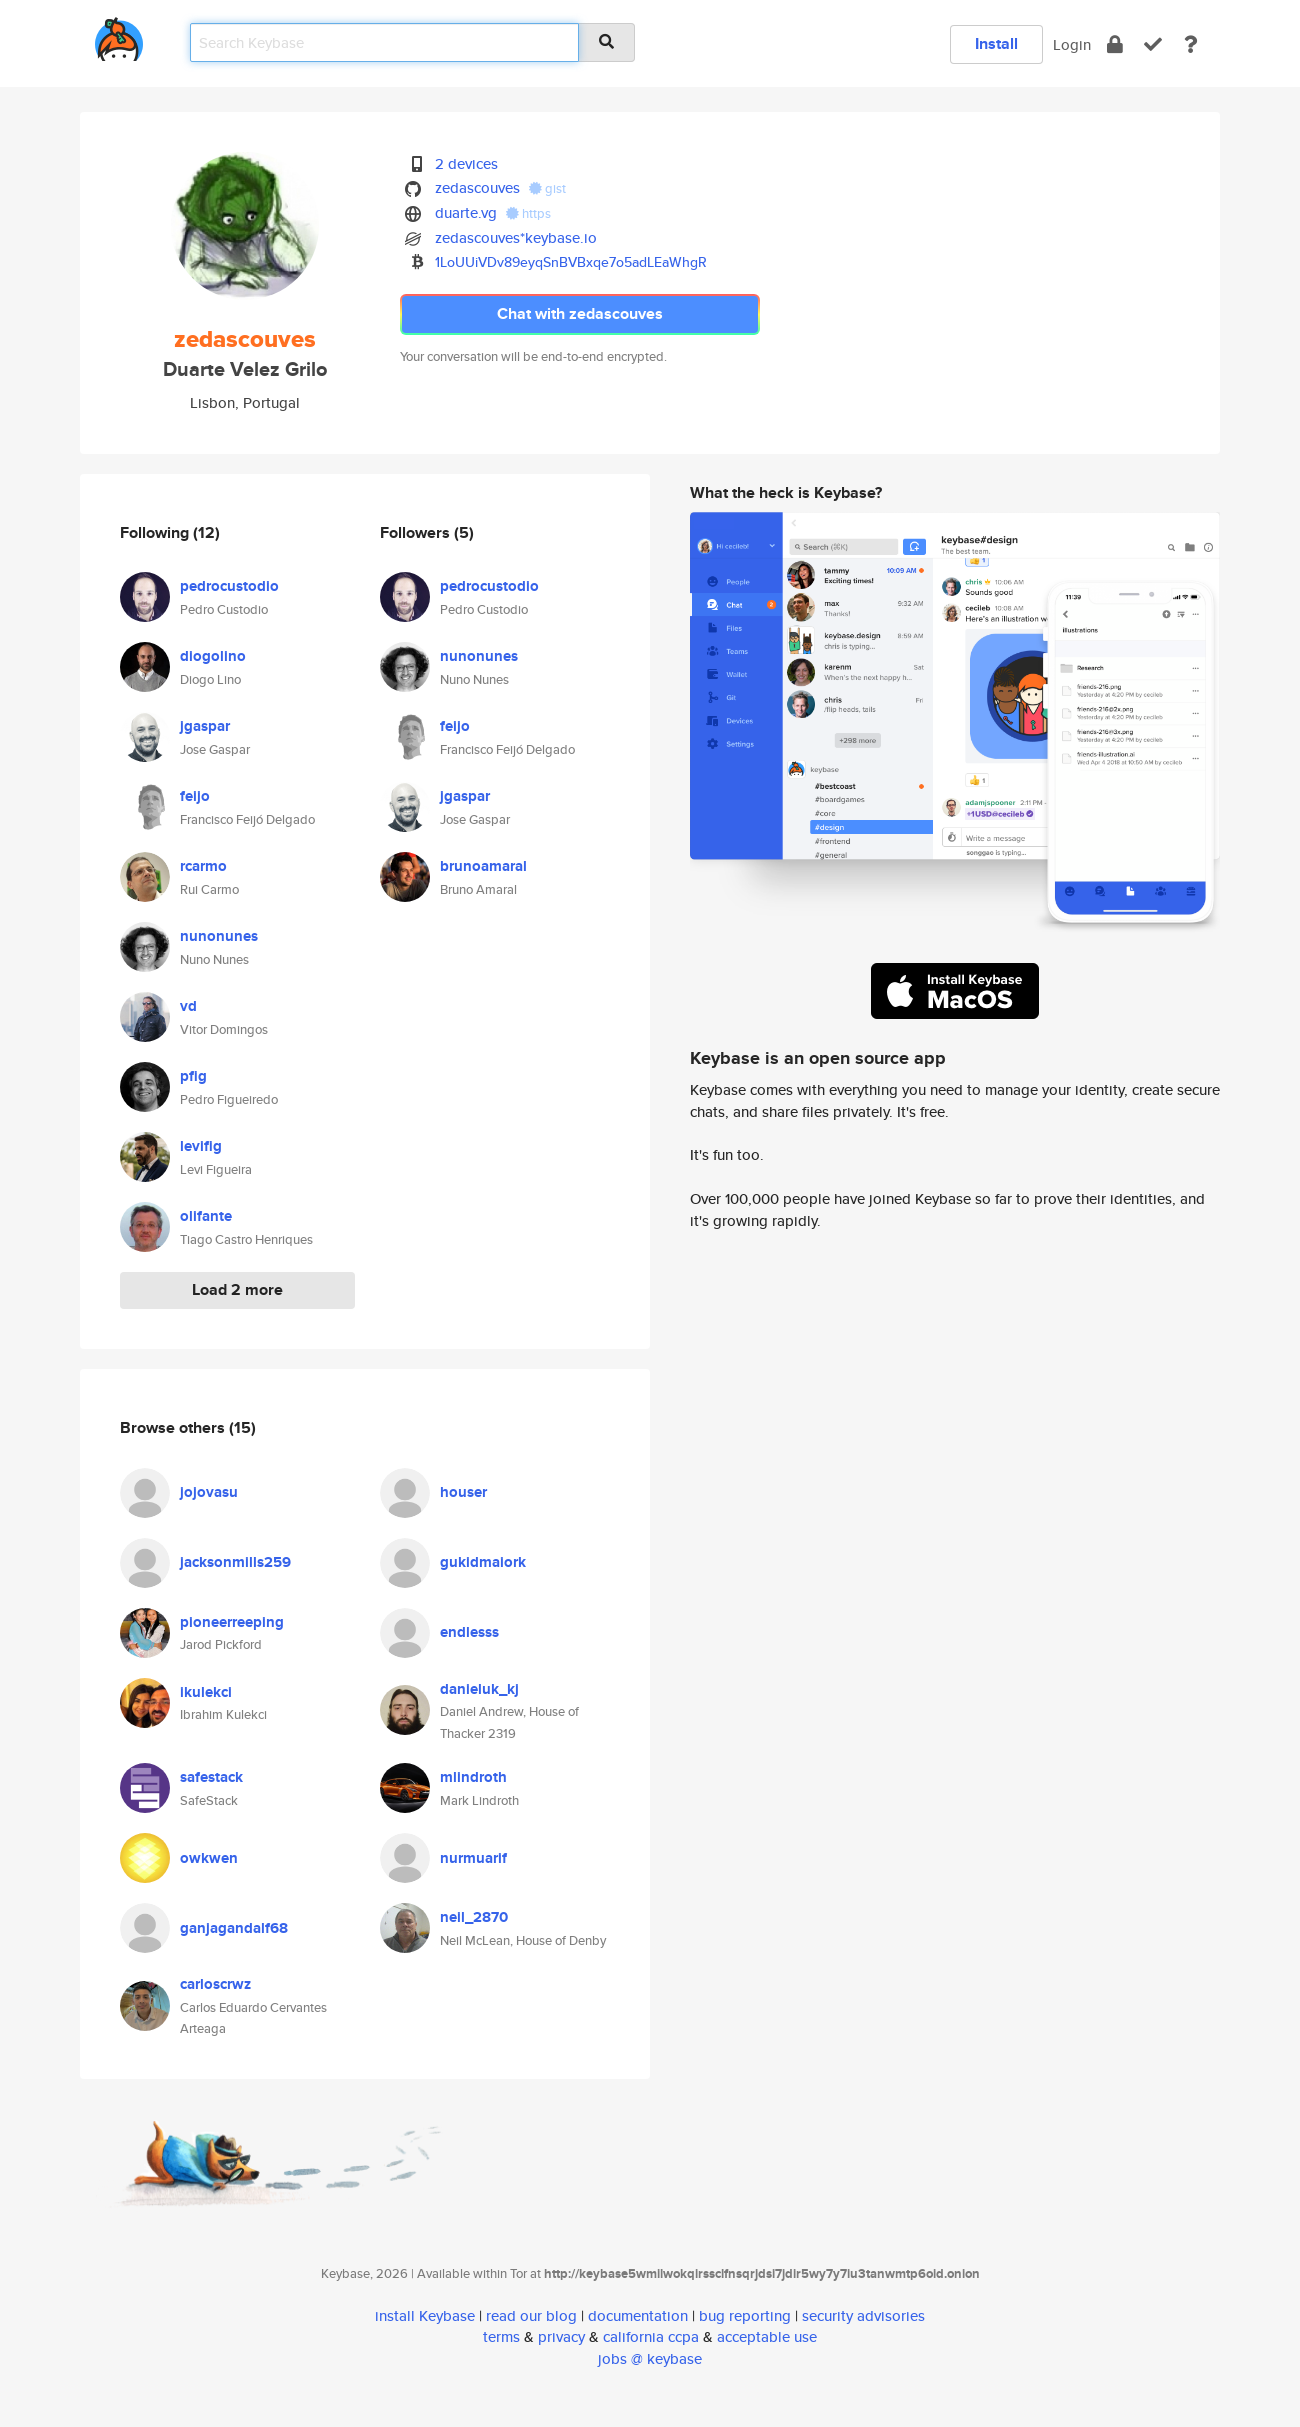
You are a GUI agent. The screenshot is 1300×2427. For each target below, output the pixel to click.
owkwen (209, 1858)
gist (547, 188)
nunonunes (219, 936)
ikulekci (206, 1692)
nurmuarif (473, 1858)
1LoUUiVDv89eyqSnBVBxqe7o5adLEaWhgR (571, 262)
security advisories (863, 2315)
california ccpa (651, 2336)
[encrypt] (1115, 44)
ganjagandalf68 (234, 1928)
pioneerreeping (232, 1622)
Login (1072, 44)
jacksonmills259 (235, 1562)
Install (996, 43)
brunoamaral (483, 866)
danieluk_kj (479, 1689)
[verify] (1153, 44)
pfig (193, 1076)
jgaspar (205, 726)
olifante (206, 1216)
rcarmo (203, 866)
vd (188, 1006)
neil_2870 (474, 1917)
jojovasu (209, 1492)
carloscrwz (215, 1984)
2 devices (466, 163)
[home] (119, 35)
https (528, 213)
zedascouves (477, 187)
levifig (201, 1146)
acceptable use (767, 2336)
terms (501, 2336)
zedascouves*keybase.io (516, 237)
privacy (561, 2336)
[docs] (1191, 44)
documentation (638, 2315)
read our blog (531, 2315)
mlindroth (473, 1777)
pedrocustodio (229, 586)
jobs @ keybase (650, 2358)
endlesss (469, 1632)
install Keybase (425, 2315)
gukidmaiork (483, 1562)
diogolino (213, 656)
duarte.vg (466, 212)
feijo (195, 796)
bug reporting (745, 2315)
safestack (211, 1777)
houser (463, 1492)
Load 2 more (237, 1289)
